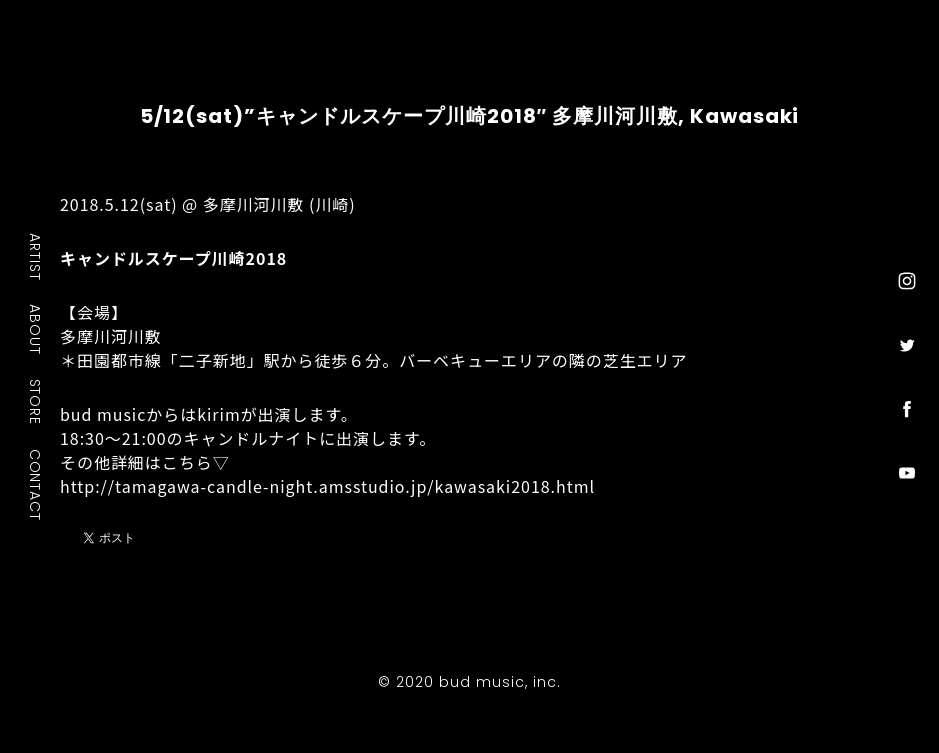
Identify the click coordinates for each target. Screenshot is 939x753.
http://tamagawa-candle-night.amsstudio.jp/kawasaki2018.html (327, 486)
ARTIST (36, 256)
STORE (36, 401)
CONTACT (36, 484)
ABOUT (36, 329)
